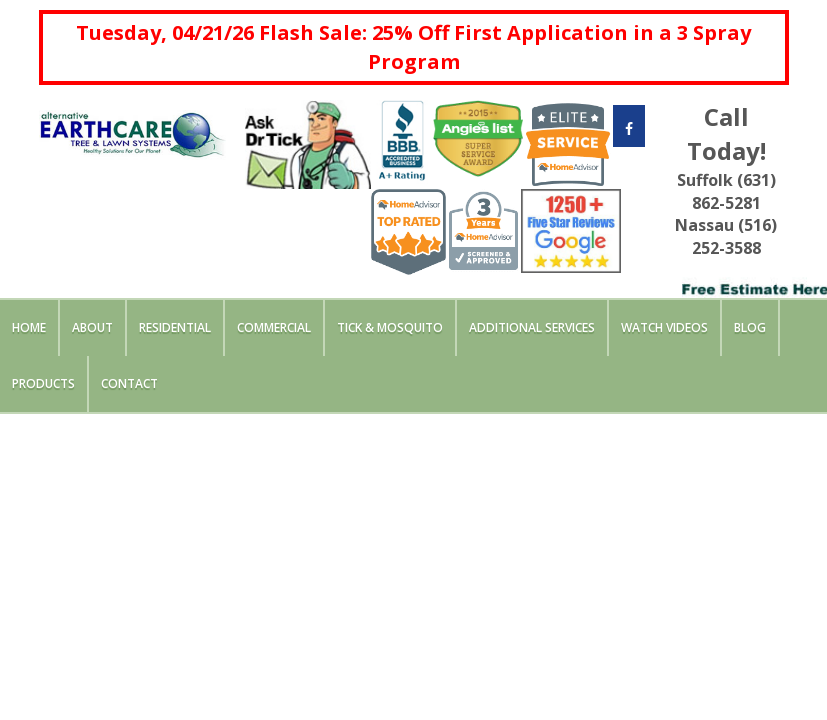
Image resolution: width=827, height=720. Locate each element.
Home (29, 327)
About (92, 327)
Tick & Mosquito (390, 327)
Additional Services (532, 327)
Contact (129, 383)
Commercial (274, 327)
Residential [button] (175, 327)
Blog (750, 327)
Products (43, 383)
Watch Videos (664, 327)
